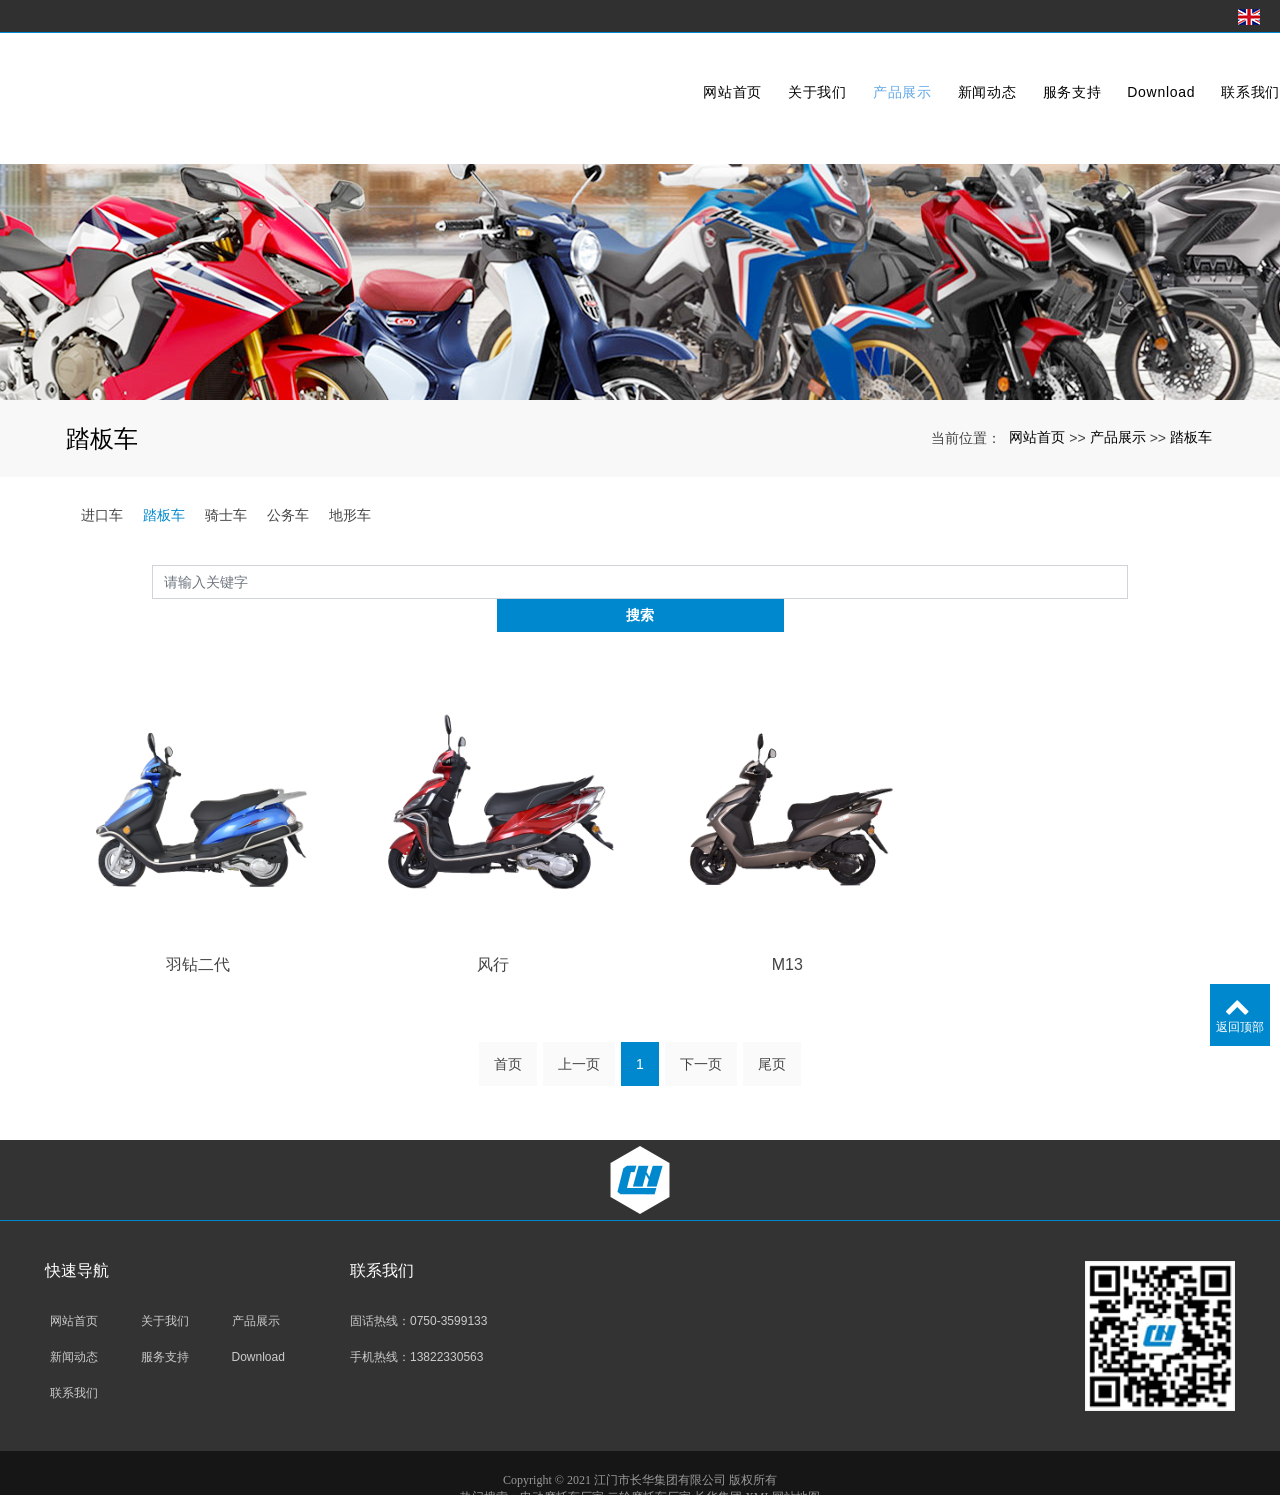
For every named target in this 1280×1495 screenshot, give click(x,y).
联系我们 (1207, 73)
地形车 (350, 515)
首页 (508, 1032)
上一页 (579, 1032)
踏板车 (1191, 437)
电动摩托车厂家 (562, 1465)
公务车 (288, 515)
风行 (493, 930)
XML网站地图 (782, 1465)
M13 (787, 930)
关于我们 (774, 73)
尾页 (772, 1032)
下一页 (701, 1032)
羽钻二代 (198, 930)
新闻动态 (944, 73)
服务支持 (1029, 73)
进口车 (102, 515)
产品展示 (859, 73)
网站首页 (689, 73)
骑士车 (226, 515)
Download (1118, 73)
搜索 (1128, 581)
